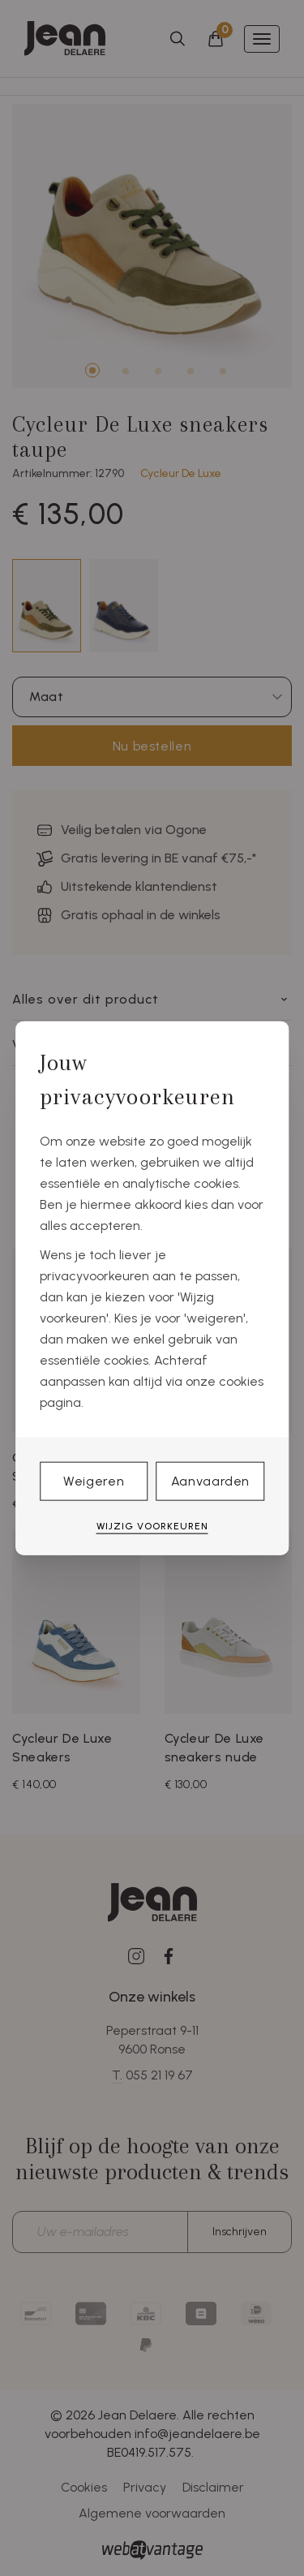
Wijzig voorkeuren (152, 1526)
